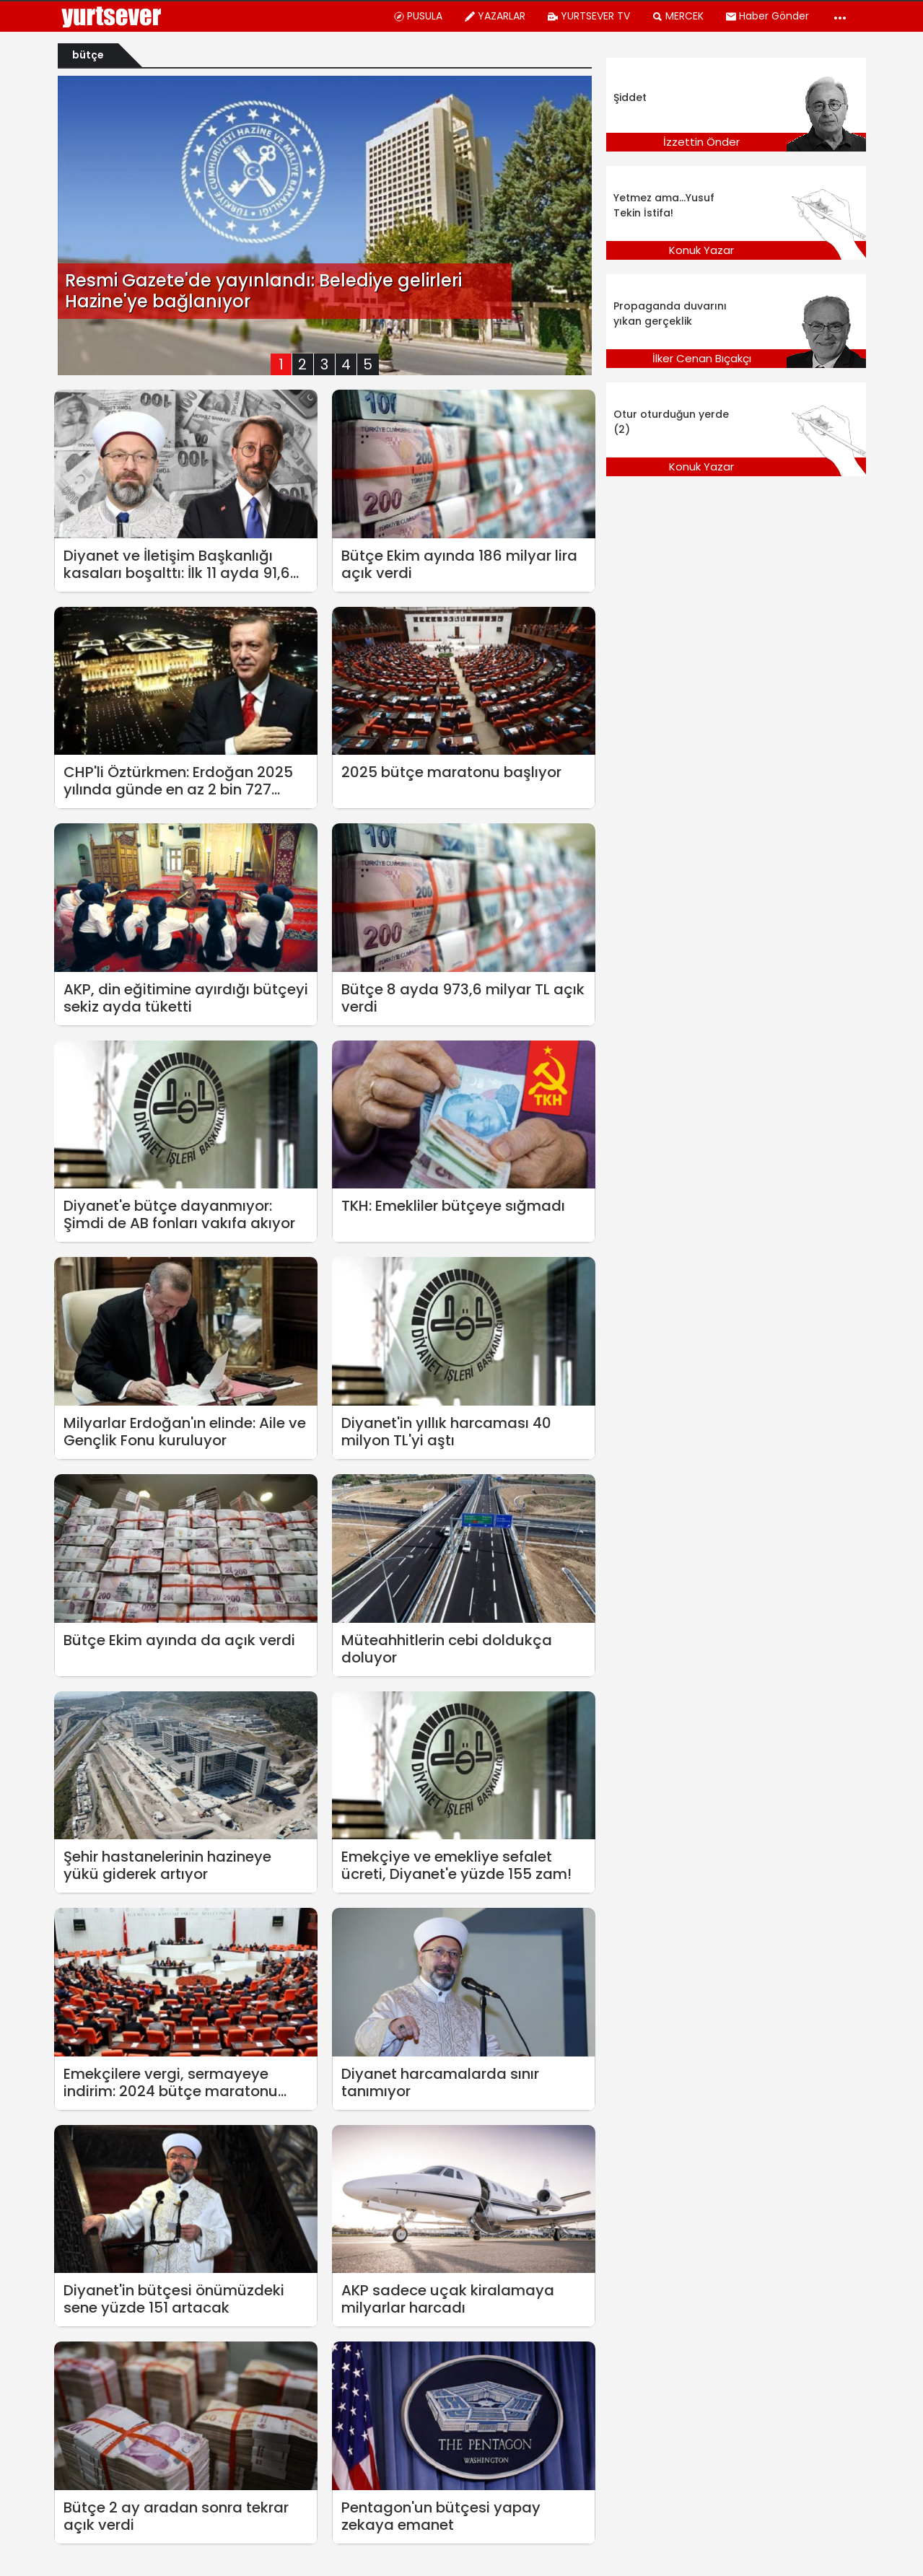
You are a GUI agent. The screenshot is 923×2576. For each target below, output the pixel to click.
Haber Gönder (767, 16)
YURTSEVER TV (588, 16)
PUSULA (417, 16)
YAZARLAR (494, 16)
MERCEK (678, 16)
